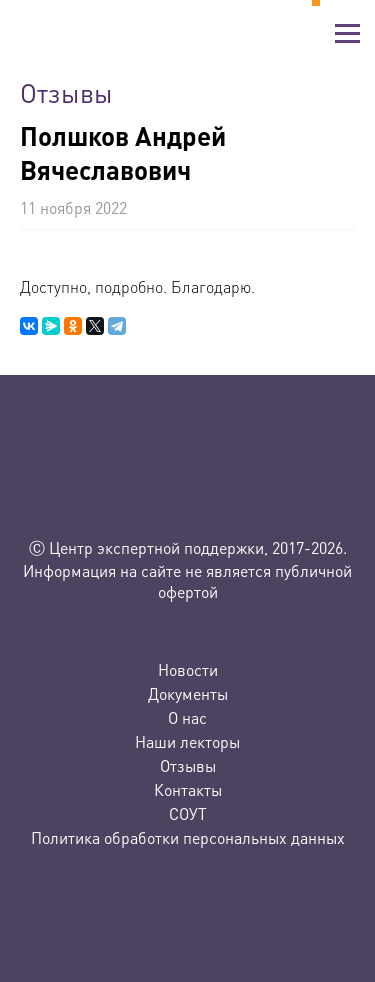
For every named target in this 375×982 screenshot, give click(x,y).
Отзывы (188, 765)
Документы (188, 693)
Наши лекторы (187, 741)
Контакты (188, 789)
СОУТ (188, 813)
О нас (187, 717)
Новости (188, 669)
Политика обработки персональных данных (188, 837)
